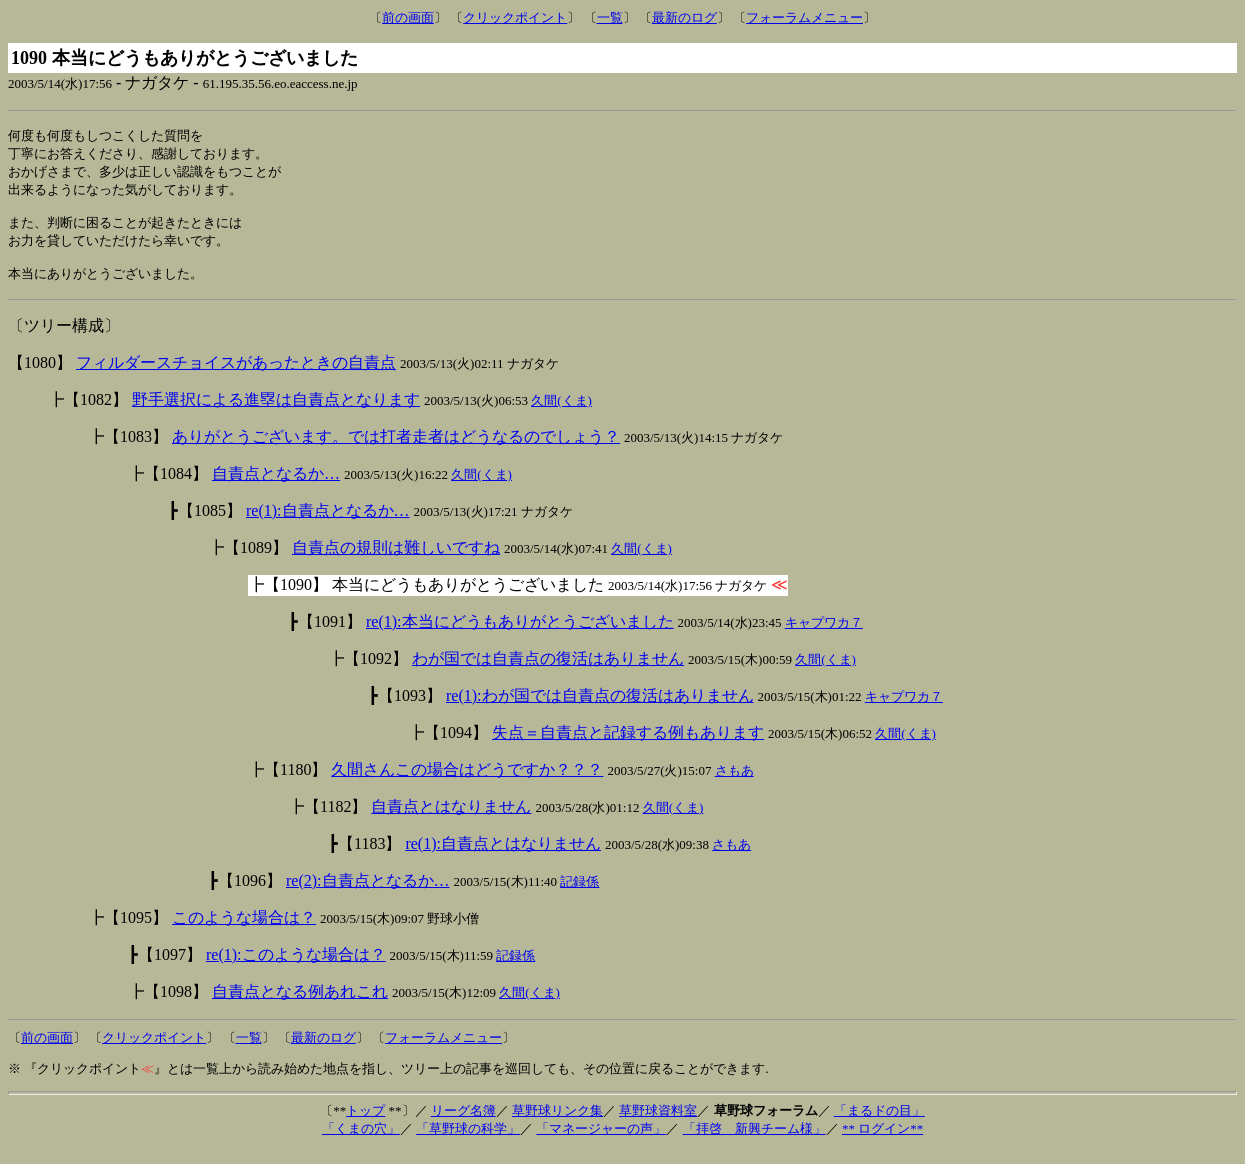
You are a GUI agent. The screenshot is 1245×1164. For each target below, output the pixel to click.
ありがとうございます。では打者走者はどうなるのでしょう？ (396, 449)
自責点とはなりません (451, 819)
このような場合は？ (244, 930)
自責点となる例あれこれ (300, 1004)
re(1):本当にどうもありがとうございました (520, 634)
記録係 (579, 894)
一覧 (610, 17)
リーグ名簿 (463, 1123)
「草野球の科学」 (468, 1141)
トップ (365, 1123)
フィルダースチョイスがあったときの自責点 (236, 375)
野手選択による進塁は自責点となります (276, 412)
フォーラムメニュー (804, 17)
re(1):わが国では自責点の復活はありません (600, 708)
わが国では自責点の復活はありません (548, 671)
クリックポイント (515, 17)
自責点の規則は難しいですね (396, 560)
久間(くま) (561, 413)
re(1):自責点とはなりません (503, 856)
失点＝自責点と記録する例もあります (628, 745)
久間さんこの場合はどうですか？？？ (467, 782)
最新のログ (684, 17)
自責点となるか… (276, 486)
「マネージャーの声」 (601, 1141)
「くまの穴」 (361, 1141)
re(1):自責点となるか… (328, 523)
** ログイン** (882, 1141)
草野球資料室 (658, 1123)
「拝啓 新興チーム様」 (754, 1141)
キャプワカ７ (824, 635)
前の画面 (408, 17)
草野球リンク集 (557, 1123)
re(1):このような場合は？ (296, 967)
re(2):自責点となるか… (368, 893)
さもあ (734, 783)
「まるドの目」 (879, 1123)
